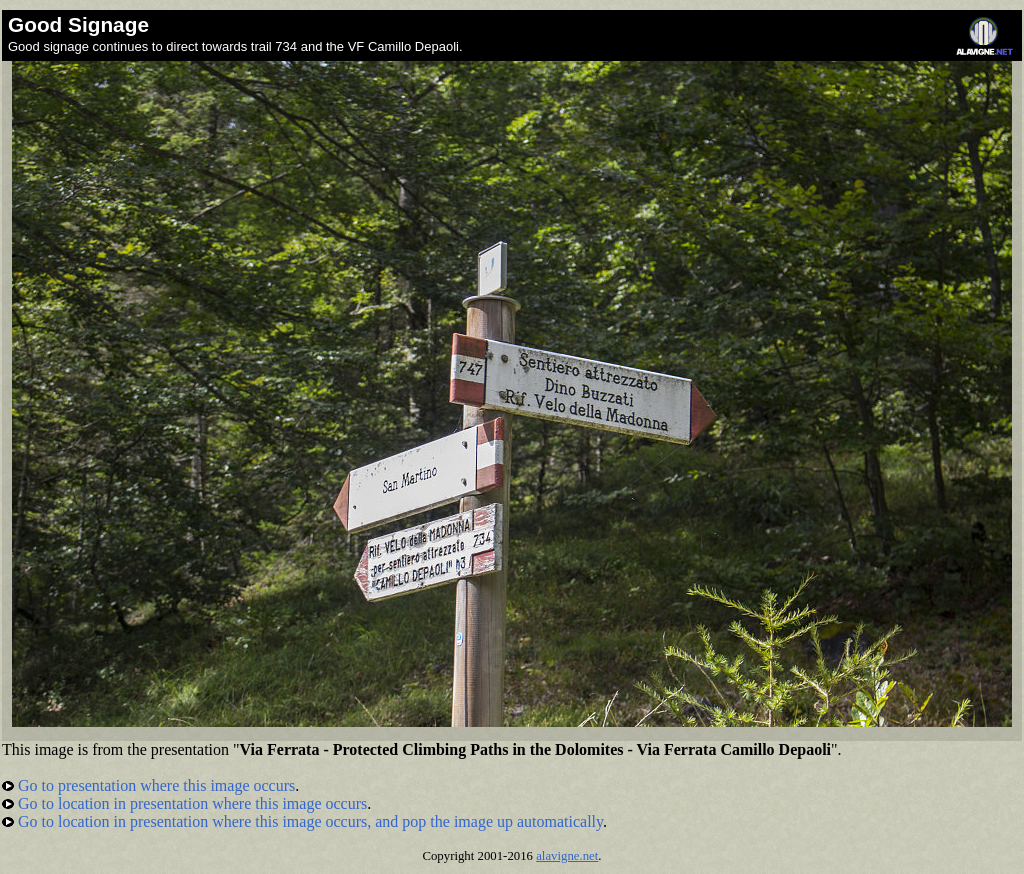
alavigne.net (567, 856)
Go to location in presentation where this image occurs (184, 803)
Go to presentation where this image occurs (148, 785)
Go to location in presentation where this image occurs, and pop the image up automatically (302, 821)
